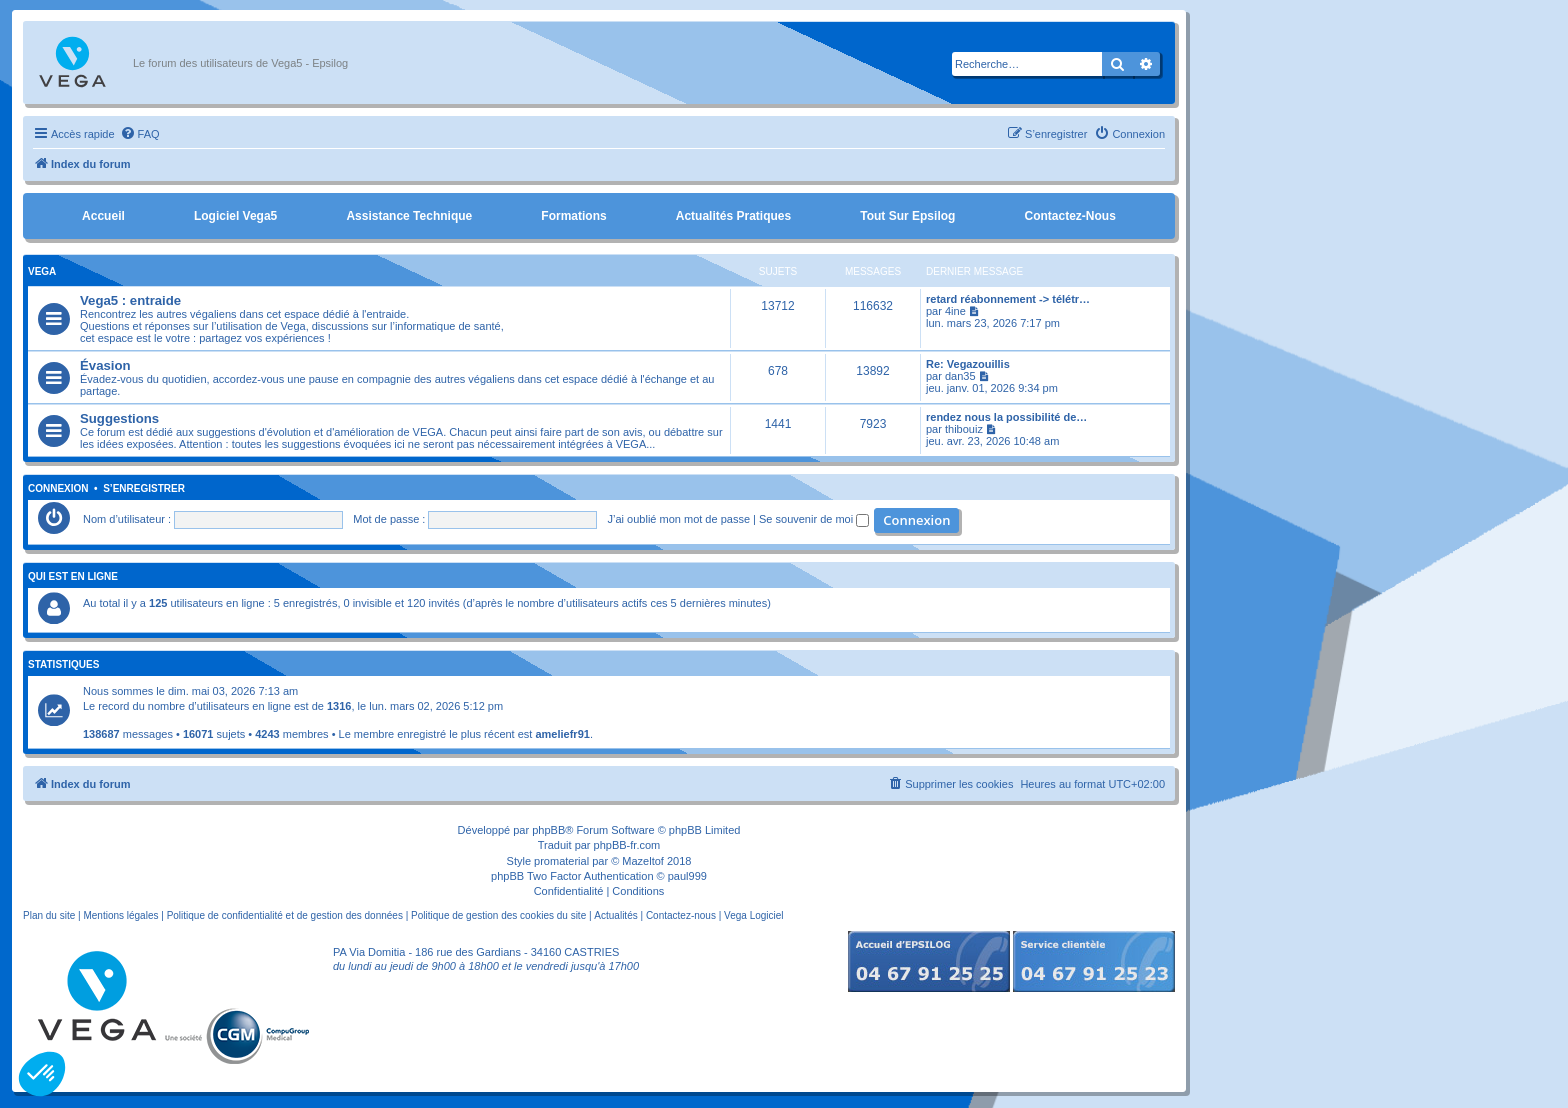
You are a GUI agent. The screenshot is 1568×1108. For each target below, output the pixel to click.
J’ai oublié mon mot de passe (679, 519)
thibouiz (964, 429)
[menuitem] (140, 134)
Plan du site (49, 915)
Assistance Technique (409, 216)
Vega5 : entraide (130, 300)
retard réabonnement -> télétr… (1008, 299)
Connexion (58, 489)
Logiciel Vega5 (235, 216)
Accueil (103, 216)
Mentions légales (120, 915)
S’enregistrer (144, 489)
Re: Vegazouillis (968, 364)
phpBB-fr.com (627, 845)
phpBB (548, 830)
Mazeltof (643, 861)
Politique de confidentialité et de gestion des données (285, 915)
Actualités (615, 915)
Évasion (105, 365)
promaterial (561, 861)
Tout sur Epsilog (907, 216)
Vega (42, 271)
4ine (955, 311)
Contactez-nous (1069, 216)
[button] (42, 1074)
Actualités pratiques (733, 216)
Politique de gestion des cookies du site (498, 915)
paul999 (687, 876)
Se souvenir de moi (814, 519)
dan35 (960, 376)
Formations (573, 216)
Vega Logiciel (754, 915)
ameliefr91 (562, 734)
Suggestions (119, 418)
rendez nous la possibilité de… (1006, 417)
